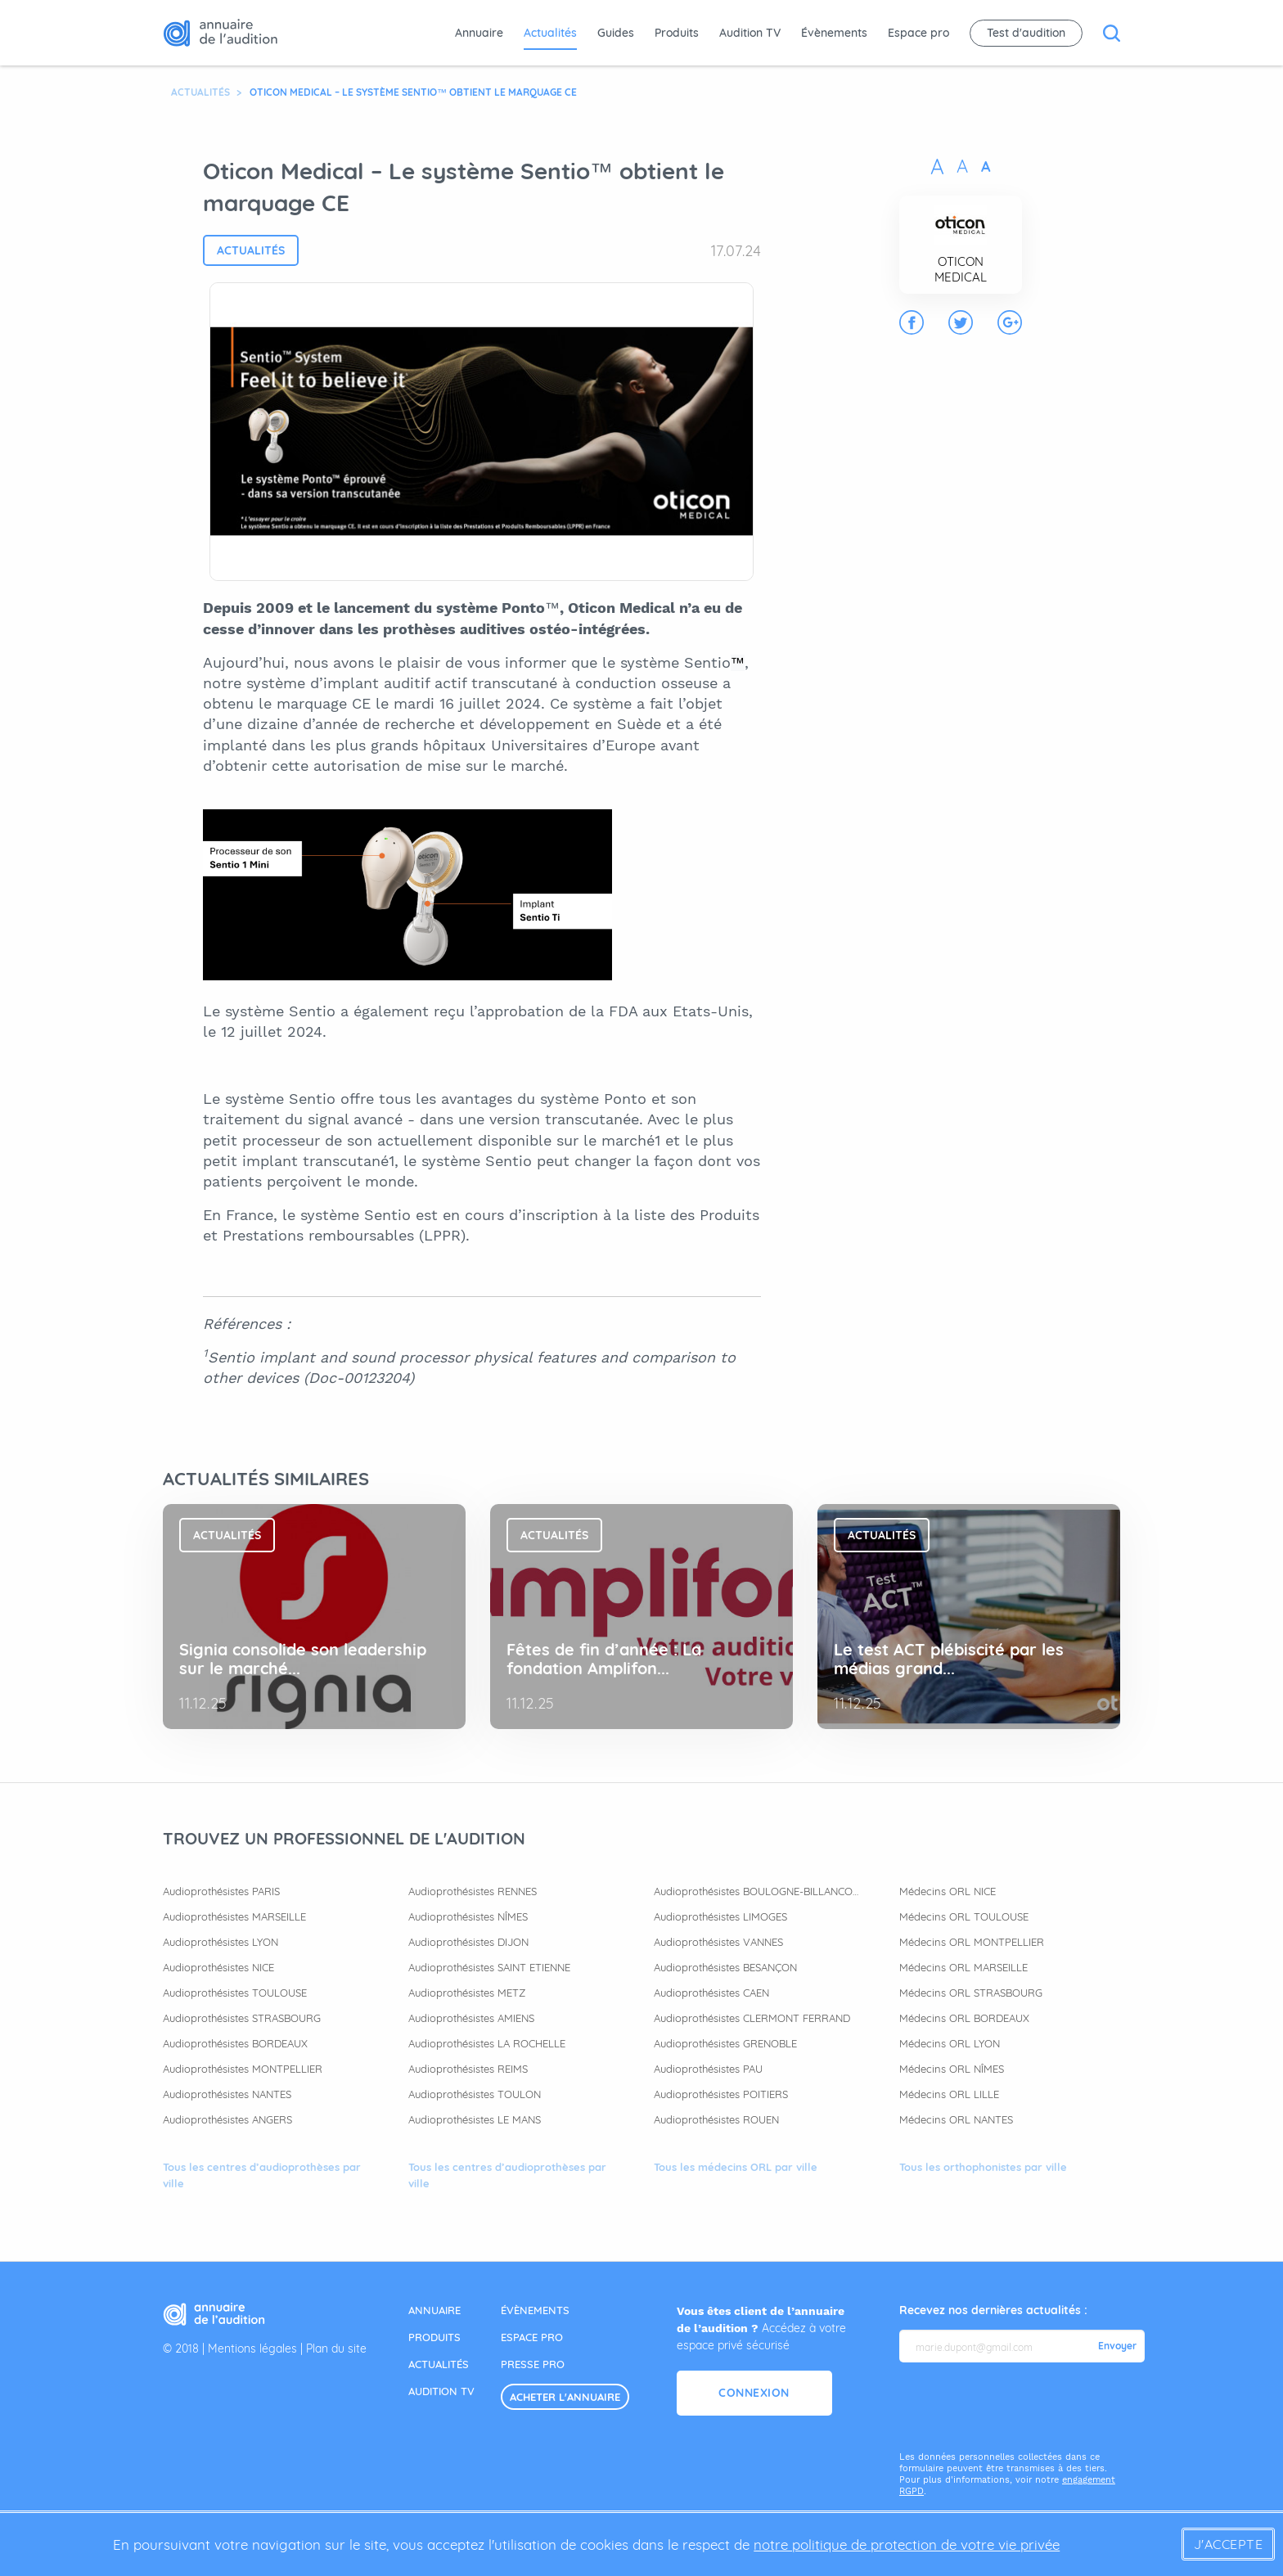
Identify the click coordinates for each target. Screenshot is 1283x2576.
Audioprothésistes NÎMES (468, 1916)
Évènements (834, 32)
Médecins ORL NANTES (956, 2119)
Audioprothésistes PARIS (221, 1891)
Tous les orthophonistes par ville (983, 2166)
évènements (535, 2310)
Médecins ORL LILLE (949, 2094)
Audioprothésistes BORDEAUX (235, 2043)
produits (434, 2337)
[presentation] (1023, 2407)
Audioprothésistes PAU (708, 2068)
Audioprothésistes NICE (218, 1967)
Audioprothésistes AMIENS (471, 2017)
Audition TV (750, 32)
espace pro (532, 2337)
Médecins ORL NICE (947, 1891)
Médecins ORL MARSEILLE (963, 1967)
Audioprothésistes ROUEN (716, 2119)
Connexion (754, 2392)
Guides (615, 32)
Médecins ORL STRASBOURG (970, 1992)
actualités (438, 2364)
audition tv (441, 2391)
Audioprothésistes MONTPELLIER (242, 2068)
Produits (677, 32)
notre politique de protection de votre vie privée (907, 2544)
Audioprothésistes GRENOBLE (725, 2043)
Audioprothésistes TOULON (474, 2094)
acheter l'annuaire (565, 2396)
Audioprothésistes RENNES (472, 1891)
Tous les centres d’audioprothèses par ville (262, 2175)
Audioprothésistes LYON (220, 1941)
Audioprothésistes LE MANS (474, 2119)
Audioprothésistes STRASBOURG (242, 2017)
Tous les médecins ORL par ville (735, 2166)
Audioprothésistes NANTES (227, 2094)
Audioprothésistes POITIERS (721, 2094)
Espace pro (918, 32)
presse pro (533, 2364)
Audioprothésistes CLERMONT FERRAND (752, 2017)
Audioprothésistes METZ (466, 1992)
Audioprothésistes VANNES (718, 1941)
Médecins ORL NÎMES (951, 2068)
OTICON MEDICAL (960, 269)
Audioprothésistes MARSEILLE (234, 1916)
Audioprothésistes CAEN (711, 1992)
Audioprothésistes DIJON (468, 1941)
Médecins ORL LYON (949, 2043)
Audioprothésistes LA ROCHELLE (486, 2043)
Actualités (550, 32)
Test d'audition (1026, 32)
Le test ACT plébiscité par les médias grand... (949, 1658)
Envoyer (1117, 2346)
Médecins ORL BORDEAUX (964, 2017)
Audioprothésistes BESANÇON (725, 1967)
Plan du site (336, 2348)
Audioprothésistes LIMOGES (720, 1916)
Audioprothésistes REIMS (468, 2068)
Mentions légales (252, 2348)
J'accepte (1228, 2544)
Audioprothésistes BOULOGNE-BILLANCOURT (756, 1891)
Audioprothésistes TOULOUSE (235, 1992)
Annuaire (479, 32)
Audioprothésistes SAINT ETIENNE (489, 1967)
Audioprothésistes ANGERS (227, 2119)
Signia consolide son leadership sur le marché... (302, 1658)
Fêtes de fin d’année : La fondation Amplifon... (603, 1658)
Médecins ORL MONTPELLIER (971, 1941)
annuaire (434, 2310)
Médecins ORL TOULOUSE (964, 1916)
